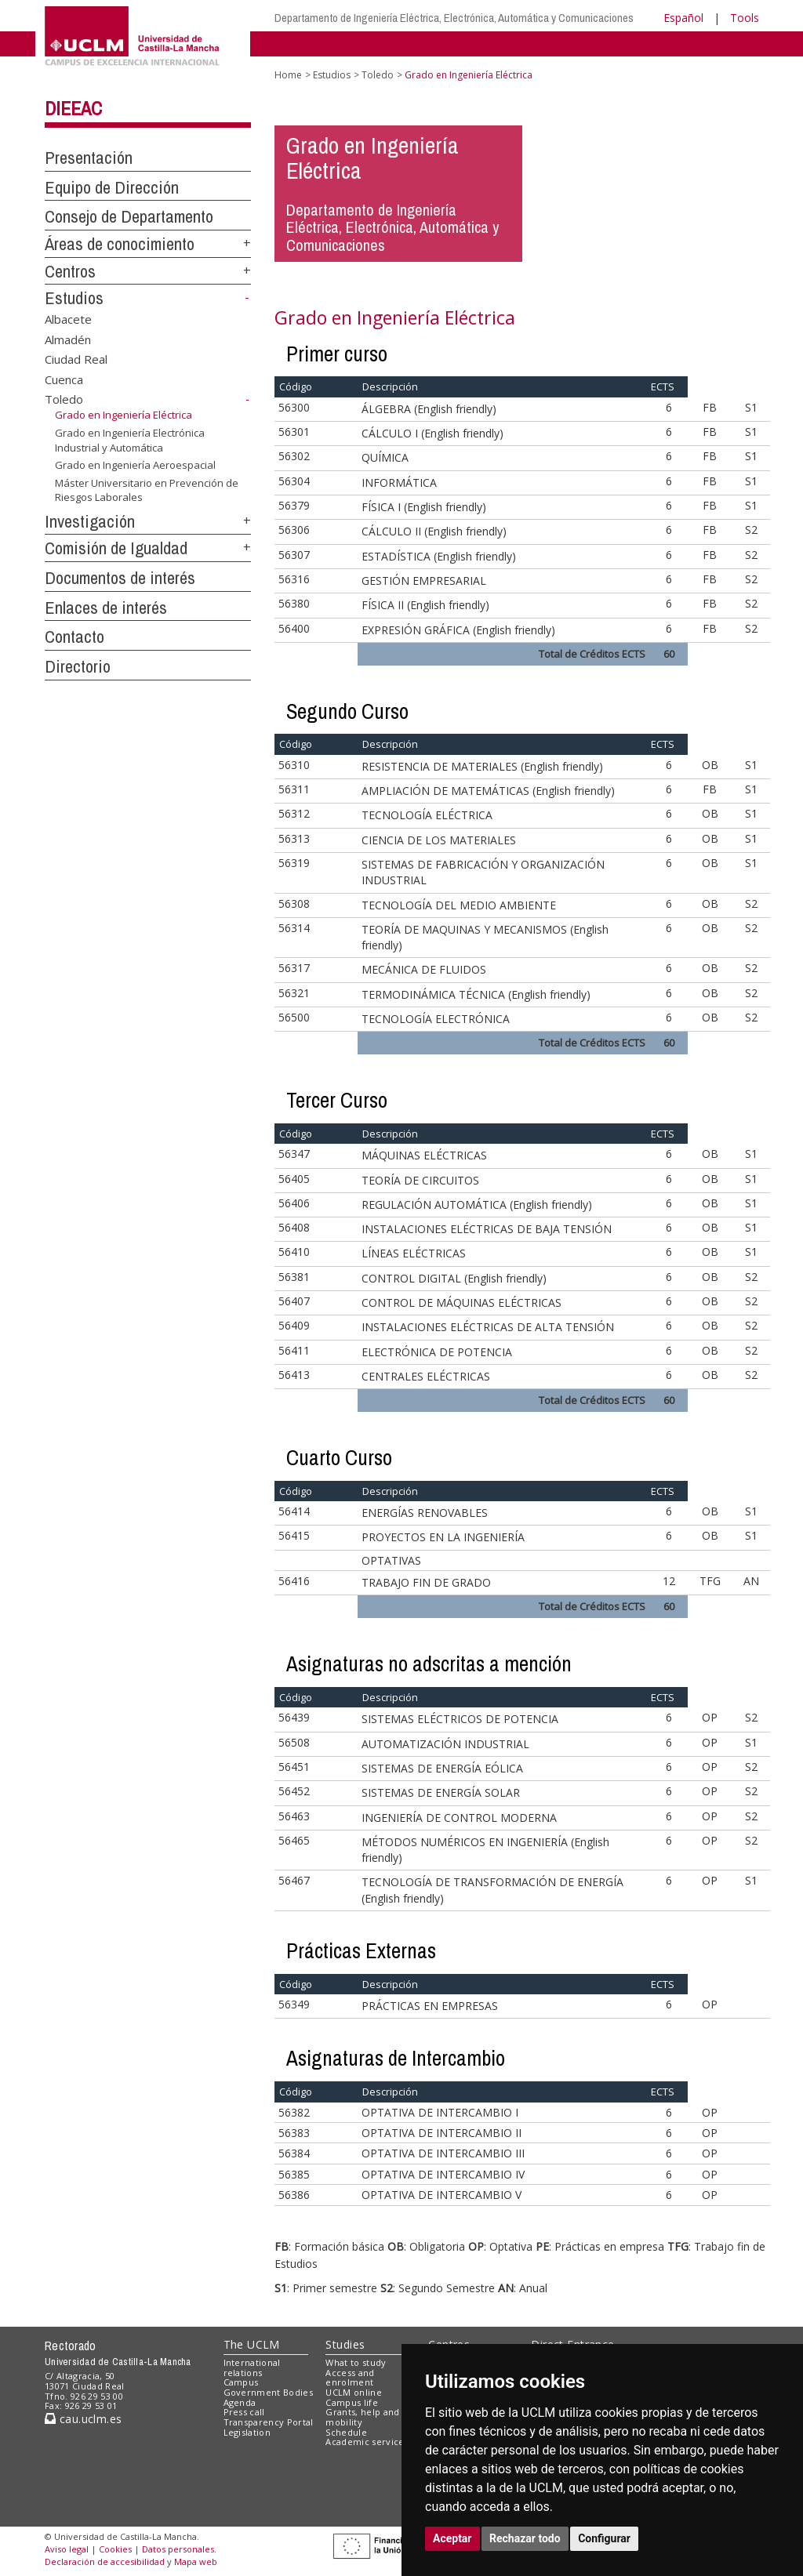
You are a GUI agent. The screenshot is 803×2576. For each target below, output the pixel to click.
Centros (70, 271)
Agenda (239, 2402)
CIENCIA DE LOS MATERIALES (439, 840)
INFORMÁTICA (399, 482)
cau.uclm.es (83, 2418)
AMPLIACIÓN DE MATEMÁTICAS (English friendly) (488, 790)
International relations (252, 2367)
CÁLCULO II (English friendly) (434, 531)
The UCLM (251, 2344)
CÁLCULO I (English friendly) (432, 433)
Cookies (115, 2549)
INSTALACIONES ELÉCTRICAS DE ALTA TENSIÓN (488, 1326)
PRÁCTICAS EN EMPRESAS (430, 2005)
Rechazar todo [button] (525, 2538)
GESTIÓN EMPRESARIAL (424, 580)
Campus (241, 2382)
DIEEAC (73, 108)
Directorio (78, 666)
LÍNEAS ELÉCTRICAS (414, 1253)
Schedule (346, 2432)
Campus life (351, 2402)
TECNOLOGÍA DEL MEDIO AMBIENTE (459, 905)
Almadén (68, 338)
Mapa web (195, 2561)
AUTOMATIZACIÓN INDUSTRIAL (445, 1743)
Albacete (68, 319)
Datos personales (178, 2549)
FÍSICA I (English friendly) (424, 506)
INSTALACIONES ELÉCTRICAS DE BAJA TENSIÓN (487, 1228)
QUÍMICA (385, 457)
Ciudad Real (76, 359)
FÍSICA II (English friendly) (425, 604)
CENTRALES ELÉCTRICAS (426, 1376)
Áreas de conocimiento (119, 244)
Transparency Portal (268, 2422)
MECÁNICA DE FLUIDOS (424, 969)
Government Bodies (268, 2392)
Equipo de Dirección (112, 187)
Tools (744, 17)
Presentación (89, 157)
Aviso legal (67, 2549)
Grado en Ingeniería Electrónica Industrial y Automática (130, 440)
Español (683, 17)
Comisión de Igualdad (116, 548)
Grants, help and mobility (362, 2417)
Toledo (64, 399)
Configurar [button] (604, 2538)
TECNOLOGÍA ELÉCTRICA (427, 814)
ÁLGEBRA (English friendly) (429, 408)
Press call (244, 2412)
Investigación (90, 521)
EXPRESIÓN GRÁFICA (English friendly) (458, 629)
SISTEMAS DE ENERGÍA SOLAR (441, 1792)
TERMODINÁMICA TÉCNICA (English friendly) (476, 994)
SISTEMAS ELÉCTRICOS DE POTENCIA (460, 1718)
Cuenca (64, 378)
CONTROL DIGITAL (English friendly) (454, 1278)
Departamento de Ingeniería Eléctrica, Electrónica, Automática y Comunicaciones (454, 17)
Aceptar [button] (452, 2538)
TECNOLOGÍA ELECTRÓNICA (436, 1018)
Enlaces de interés (106, 607)
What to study (355, 2362)
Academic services (367, 2441)
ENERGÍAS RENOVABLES (425, 1512)
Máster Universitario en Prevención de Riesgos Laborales (146, 490)
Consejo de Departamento (129, 216)
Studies (345, 2344)
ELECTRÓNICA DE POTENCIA (437, 1351)
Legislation (247, 2432)
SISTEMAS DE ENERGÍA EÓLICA (442, 1768)
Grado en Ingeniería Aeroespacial (135, 465)
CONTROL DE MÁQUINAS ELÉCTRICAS (461, 1302)
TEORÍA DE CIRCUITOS (420, 1180)
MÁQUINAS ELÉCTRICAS (424, 1155)
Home (288, 75)
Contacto (74, 636)
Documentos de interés (120, 578)
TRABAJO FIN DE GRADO (426, 1582)
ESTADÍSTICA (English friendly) (439, 556)
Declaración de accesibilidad (105, 2561)
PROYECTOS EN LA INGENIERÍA (443, 1536)
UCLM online (353, 2392)
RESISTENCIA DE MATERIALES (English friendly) (482, 766)
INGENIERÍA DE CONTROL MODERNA (459, 1817)
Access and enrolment (349, 2378)
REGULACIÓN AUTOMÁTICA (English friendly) (477, 1204)
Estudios (74, 298)
